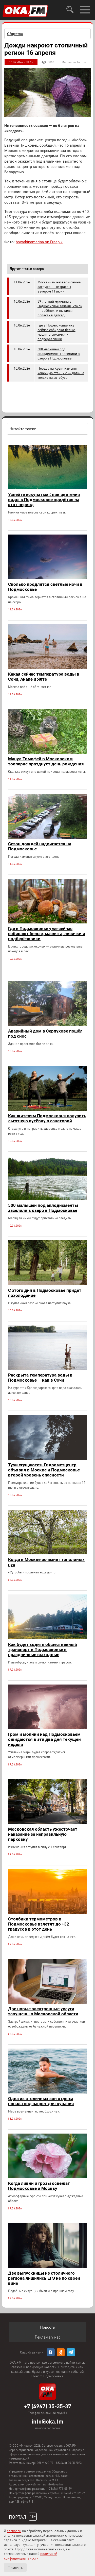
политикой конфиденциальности (30, 2555)
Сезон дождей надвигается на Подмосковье (39, 846)
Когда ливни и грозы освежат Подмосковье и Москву (39, 2186)
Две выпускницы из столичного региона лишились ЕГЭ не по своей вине (44, 2278)
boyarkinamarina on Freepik (39, 242)
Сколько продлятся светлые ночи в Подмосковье (45, 587)
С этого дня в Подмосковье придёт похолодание (44, 1293)
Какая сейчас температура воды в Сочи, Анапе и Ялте (43, 677)
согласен (14, 2530)
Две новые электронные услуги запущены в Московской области (43, 2011)
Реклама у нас (48, 2337)
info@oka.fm (47, 2421)
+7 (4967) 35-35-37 (47, 2406)
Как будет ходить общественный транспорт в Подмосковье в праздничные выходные (42, 1649)
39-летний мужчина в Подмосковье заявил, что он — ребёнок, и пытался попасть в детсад (59, 308)
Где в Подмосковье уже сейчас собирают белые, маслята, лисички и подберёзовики (56, 332)
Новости (47, 2327)
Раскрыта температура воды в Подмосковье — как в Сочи (40, 1377)
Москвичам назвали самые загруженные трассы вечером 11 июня (59, 286)
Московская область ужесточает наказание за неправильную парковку (42, 1834)
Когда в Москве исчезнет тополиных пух (46, 1562)
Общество (15, 33)
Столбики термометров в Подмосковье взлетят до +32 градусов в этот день (38, 1924)
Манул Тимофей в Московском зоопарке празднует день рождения (46, 761)
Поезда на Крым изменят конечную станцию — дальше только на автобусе (60, 373)
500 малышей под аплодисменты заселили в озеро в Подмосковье (58, 353)
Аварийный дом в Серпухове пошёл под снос (45, 1033)
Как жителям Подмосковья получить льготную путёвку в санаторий (47, 1118)
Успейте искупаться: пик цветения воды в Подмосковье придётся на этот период (44, 499)
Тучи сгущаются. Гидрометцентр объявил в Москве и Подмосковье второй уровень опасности (44, 1470)
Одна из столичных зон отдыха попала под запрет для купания (41, 2101)
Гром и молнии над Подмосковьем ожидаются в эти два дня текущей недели (44, 1739)
